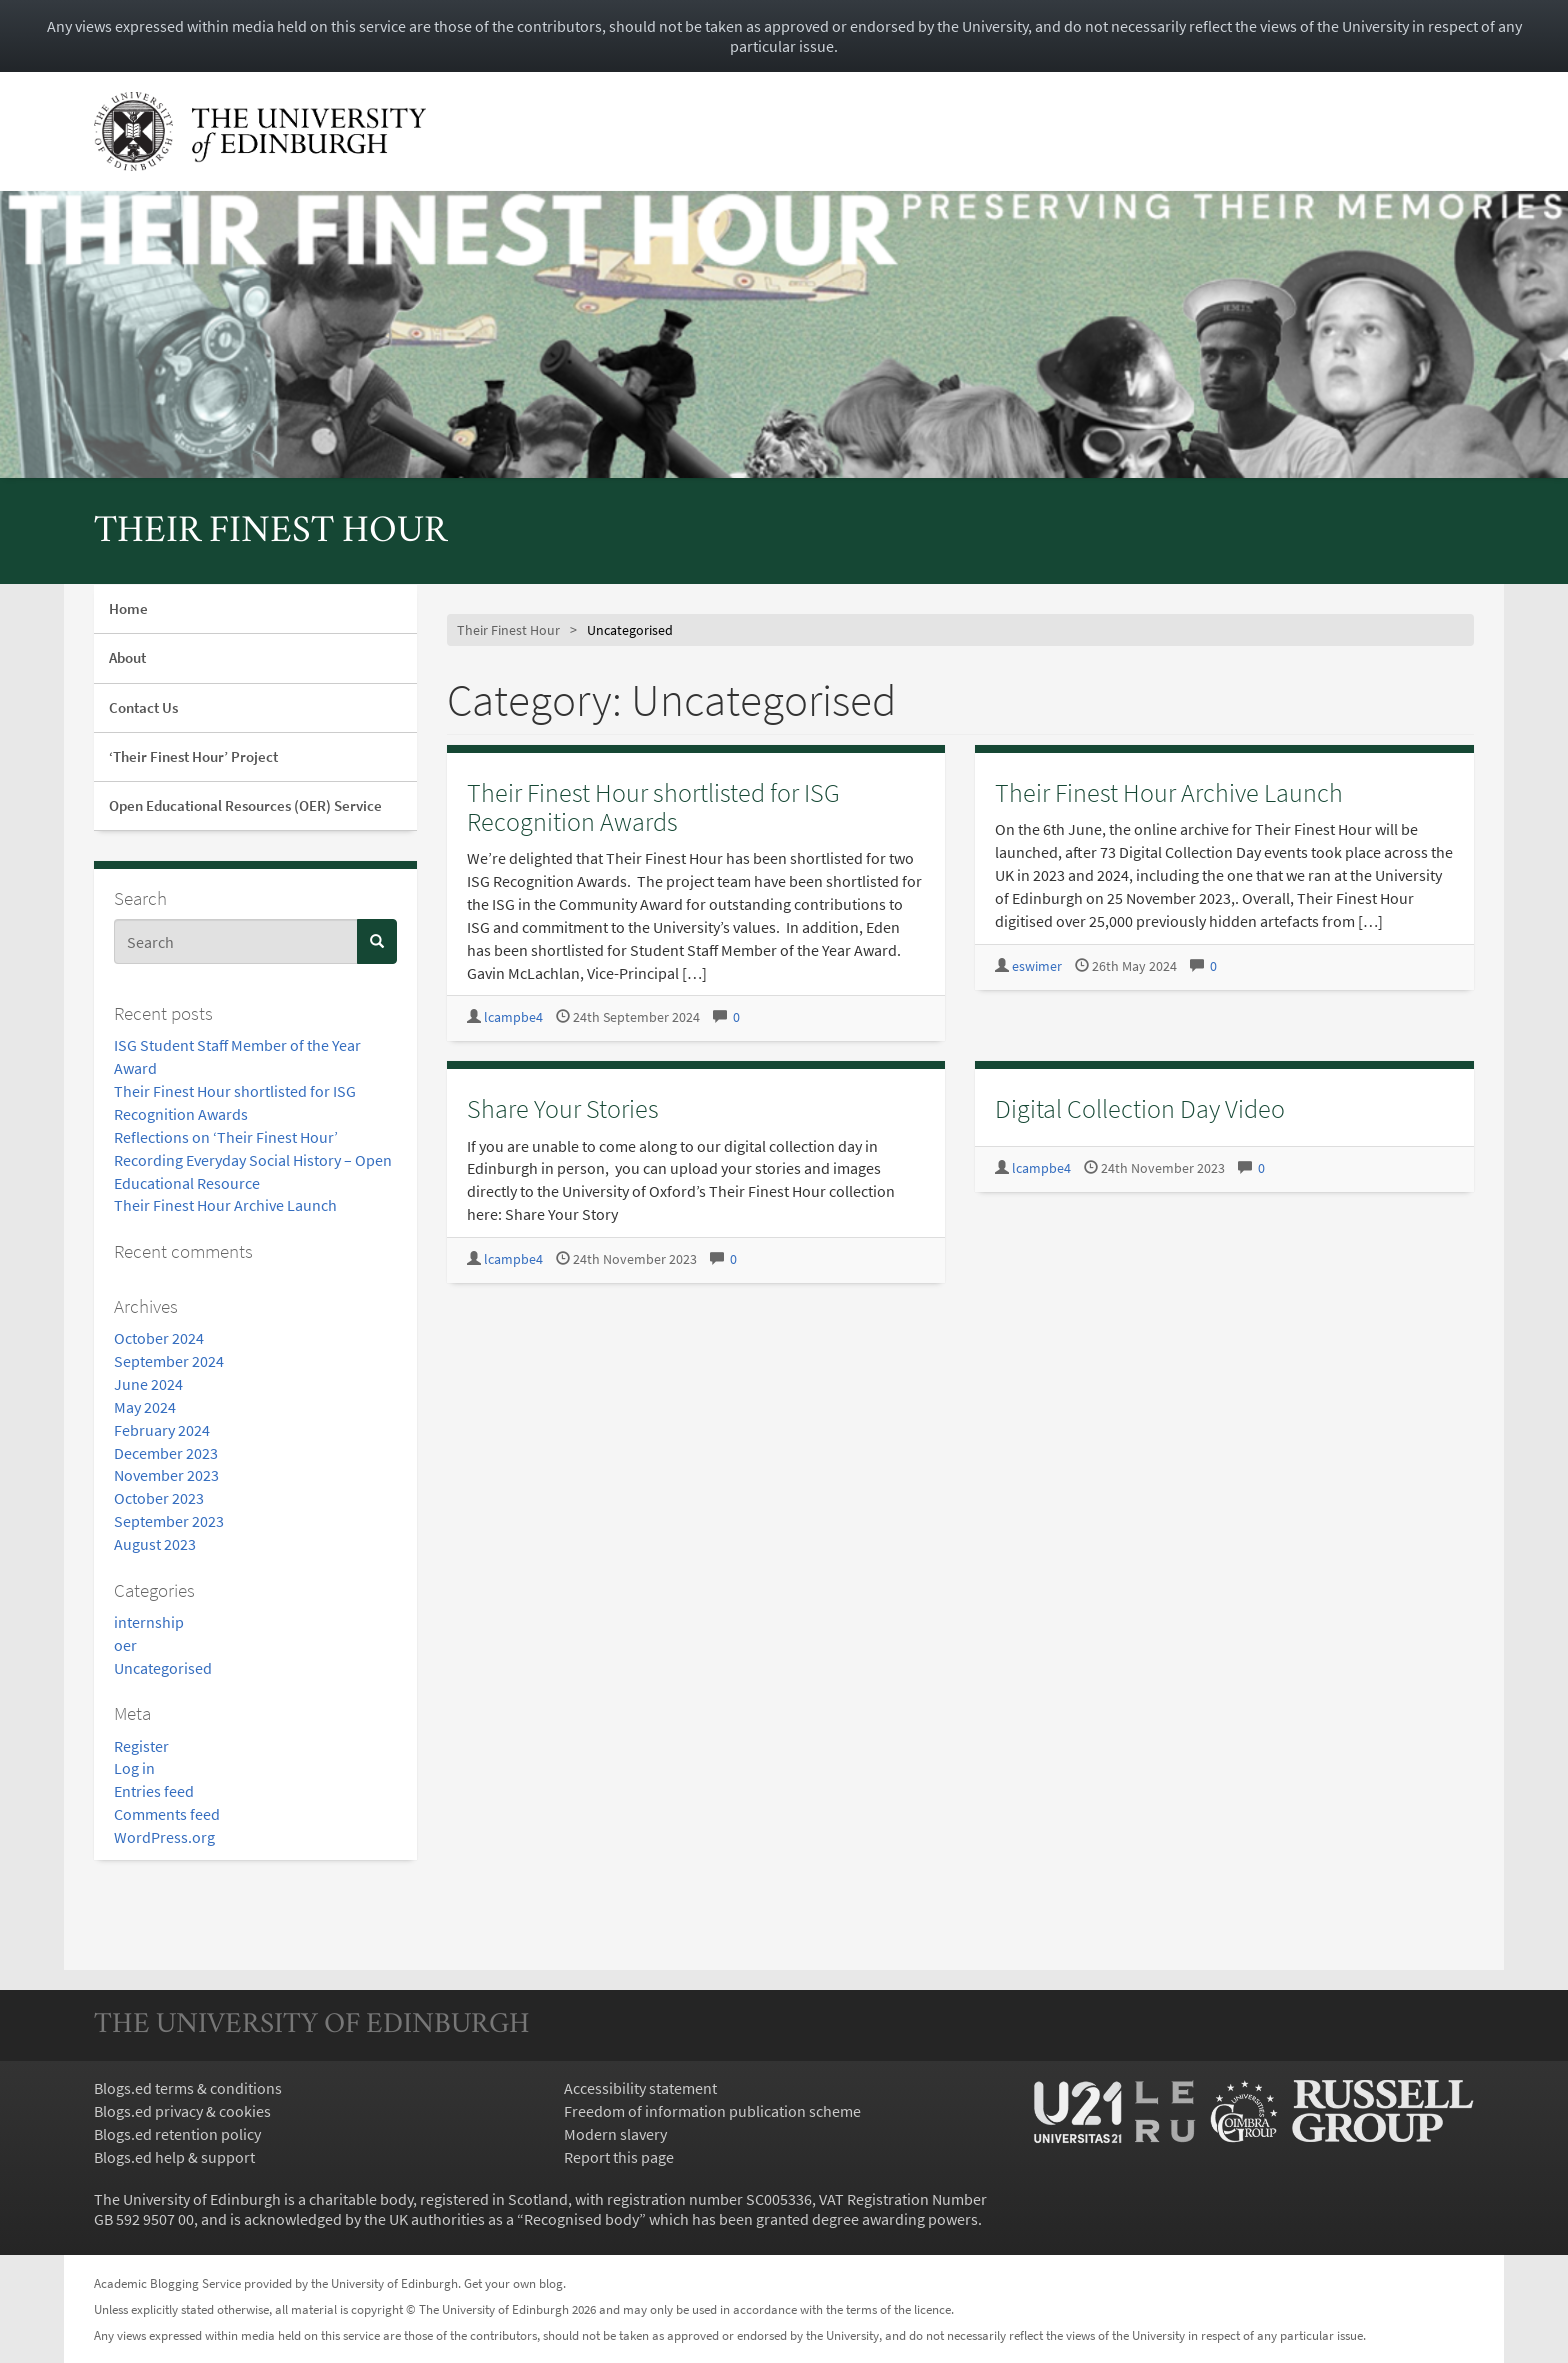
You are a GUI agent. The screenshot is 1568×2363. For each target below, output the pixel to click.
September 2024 (169, 1361)
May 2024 (145, 1407)
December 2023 (166, 1453)
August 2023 (155, 1544)
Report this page (619, 2157)
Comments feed (167, 1814)
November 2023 (166, 1475)
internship (149, 1622)
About (127, 657)
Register (141, 1746)
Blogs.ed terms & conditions (188, 2088)
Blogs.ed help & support (174, 2157)
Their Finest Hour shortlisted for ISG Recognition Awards (653, 807)
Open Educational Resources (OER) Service (245, 805)
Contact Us (143, 707)
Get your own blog (513, 2283)
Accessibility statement (640, 2088)
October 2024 (159, 1338)
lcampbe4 (513, 1017)
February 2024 (162, 1430)
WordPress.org (164, 1837)
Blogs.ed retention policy (177, 2134)
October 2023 (159, 1498)
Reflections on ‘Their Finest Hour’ (226, 1137)
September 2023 (169, 1521)
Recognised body (581, 2219)
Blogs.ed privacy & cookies (182, 2111)
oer (125, 1645)
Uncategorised (163, 1668)
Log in (134, 1768)
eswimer (1037, 966)
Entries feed (154, 1791)
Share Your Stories (563, 1108)
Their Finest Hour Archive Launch (225, 1205)
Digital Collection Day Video (1140, 1108)
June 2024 (148, 1384)
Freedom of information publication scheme (712, 2111)
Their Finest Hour (270, 532)
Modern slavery (615, 2134)
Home (128, 608)
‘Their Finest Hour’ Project (193, 756)
